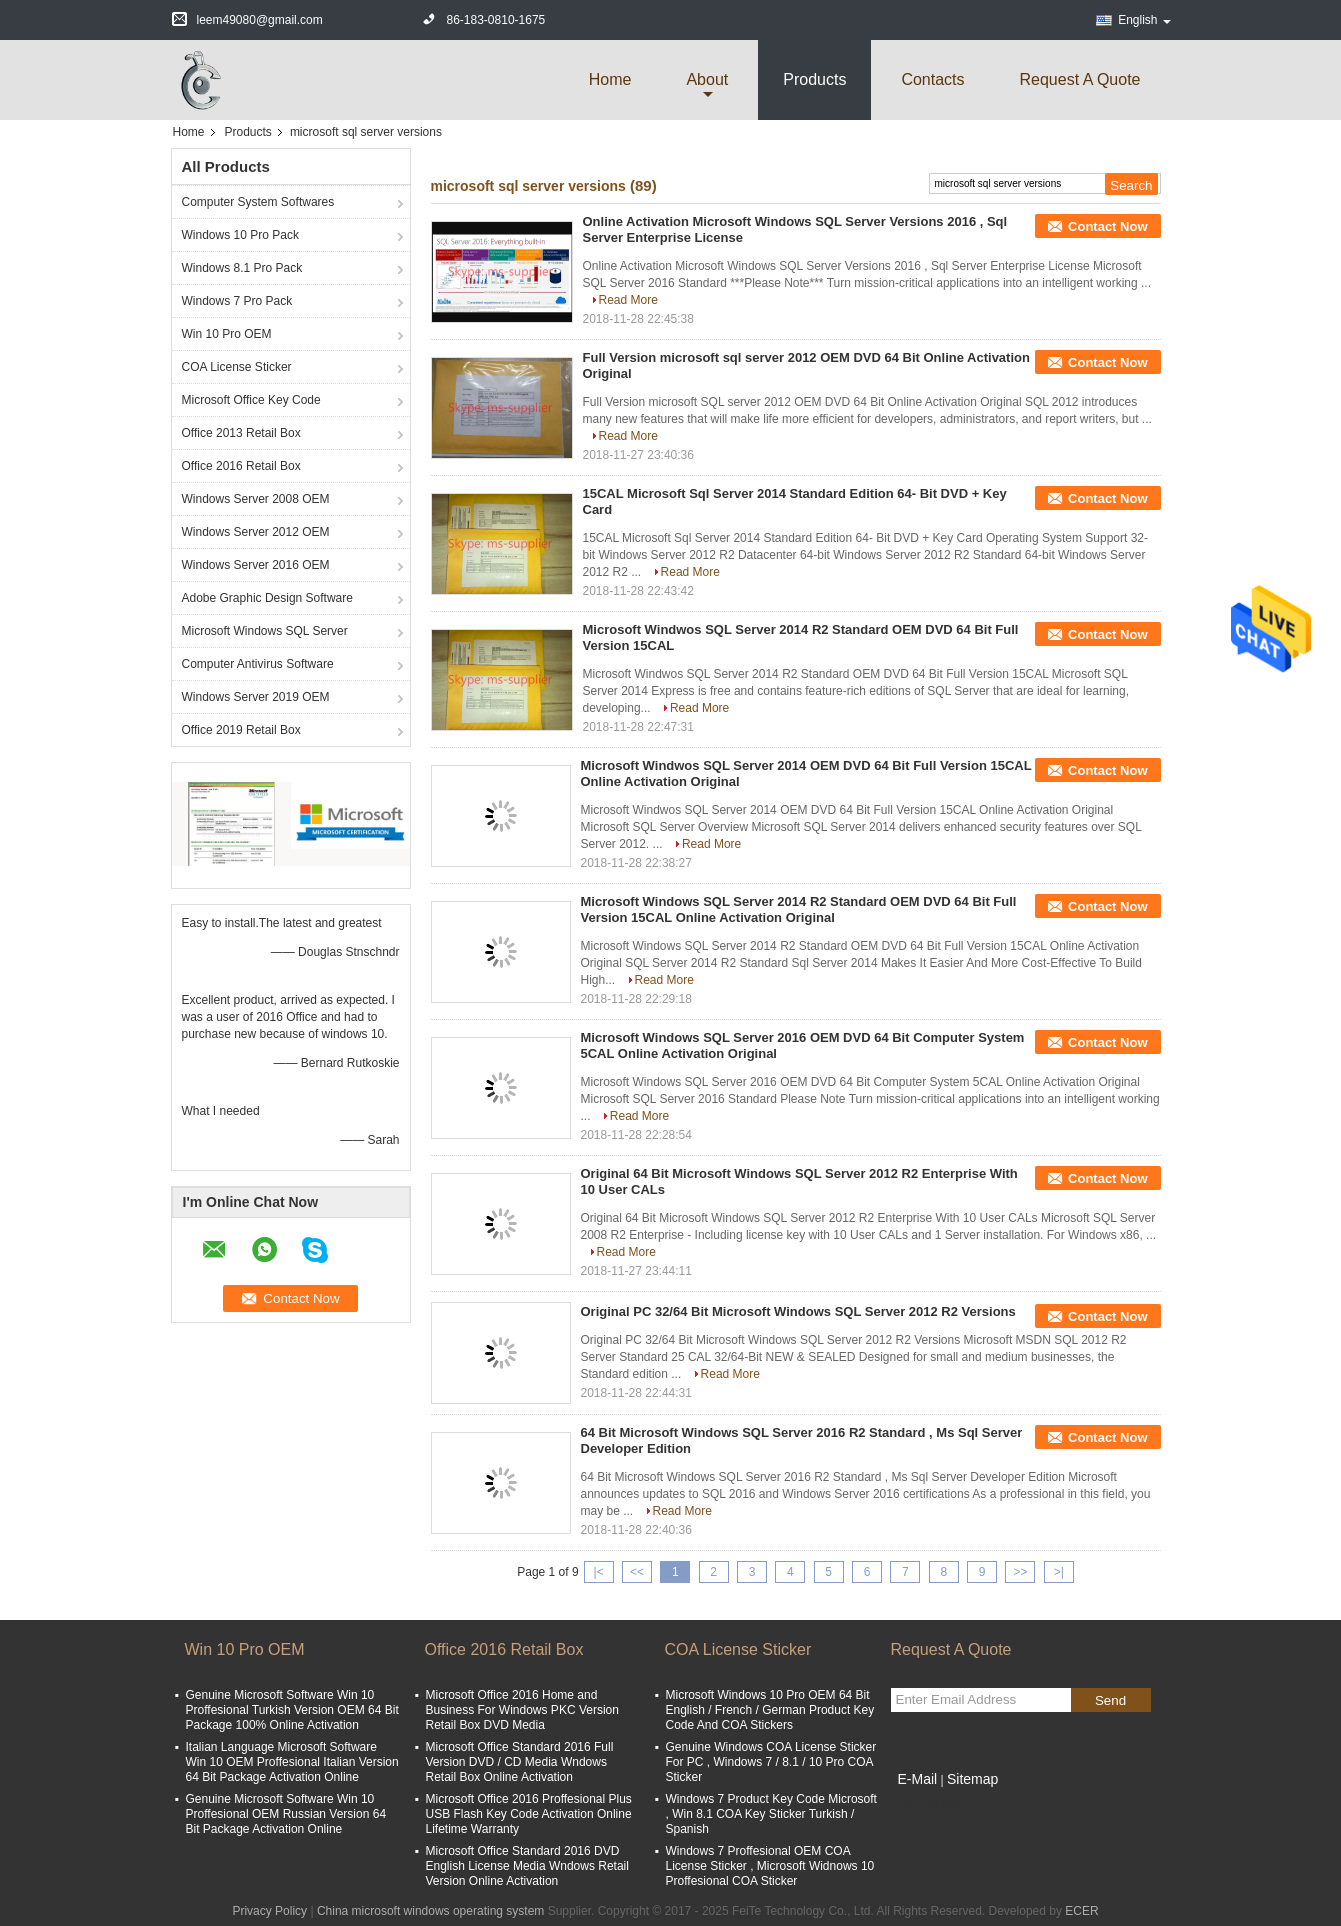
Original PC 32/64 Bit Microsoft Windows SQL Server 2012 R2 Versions (798, 1311)
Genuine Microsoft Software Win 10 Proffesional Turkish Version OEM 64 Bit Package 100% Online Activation (292, 1710)
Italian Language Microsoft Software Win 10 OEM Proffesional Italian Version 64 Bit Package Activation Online (292, 1762)
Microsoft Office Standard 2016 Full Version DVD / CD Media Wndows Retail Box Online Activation (520, 1762)
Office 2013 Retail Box (241, 433)
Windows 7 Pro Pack (237, 301)
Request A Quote (1080, 79)
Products (814, 79)
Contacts (932, 79)
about (707, 79)
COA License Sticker (237, 367)
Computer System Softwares (258, 202)
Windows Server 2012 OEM (256, 532)
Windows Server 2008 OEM (256, 499)
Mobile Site (926, 1804)
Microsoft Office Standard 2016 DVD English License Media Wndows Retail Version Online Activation (527, 1866)
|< (599, 1572)
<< (637, 1572)
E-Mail (918, 1779)
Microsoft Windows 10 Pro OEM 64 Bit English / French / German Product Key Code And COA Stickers (770, 1710)
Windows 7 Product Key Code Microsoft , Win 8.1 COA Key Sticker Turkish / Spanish (771, 1814)
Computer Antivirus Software (258, 664)
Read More (628, 300)
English (1144, 20)
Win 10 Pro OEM (227, 334)
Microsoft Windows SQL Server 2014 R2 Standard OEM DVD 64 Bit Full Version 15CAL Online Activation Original (799, 909)
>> (1020, 1572)
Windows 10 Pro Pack (240, 235)
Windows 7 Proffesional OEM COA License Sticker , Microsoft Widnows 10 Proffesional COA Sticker (770, 1866)
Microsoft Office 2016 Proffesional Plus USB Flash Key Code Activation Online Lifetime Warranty (529, 1814)
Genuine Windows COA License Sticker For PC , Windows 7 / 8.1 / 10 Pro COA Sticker (771, 1762)
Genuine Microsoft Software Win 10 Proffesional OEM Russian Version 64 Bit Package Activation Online (286, 1814)
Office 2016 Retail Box (241, 466)
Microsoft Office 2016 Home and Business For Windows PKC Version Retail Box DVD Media (522, 1710)
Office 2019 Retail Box (241, 730)
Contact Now (1107, 226)
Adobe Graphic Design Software (267, 598)
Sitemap (972, 1779)
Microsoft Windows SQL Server (265, 631)
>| (1059, 1572)
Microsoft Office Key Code (251, 400)
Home (610, 79)
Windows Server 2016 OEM (256, 565)
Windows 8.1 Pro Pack (242, 268)
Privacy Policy (269, 1911)
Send (1110, 1700)
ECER (1081, 1911)
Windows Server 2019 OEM (256, 697)
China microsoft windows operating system (430, 1911)
